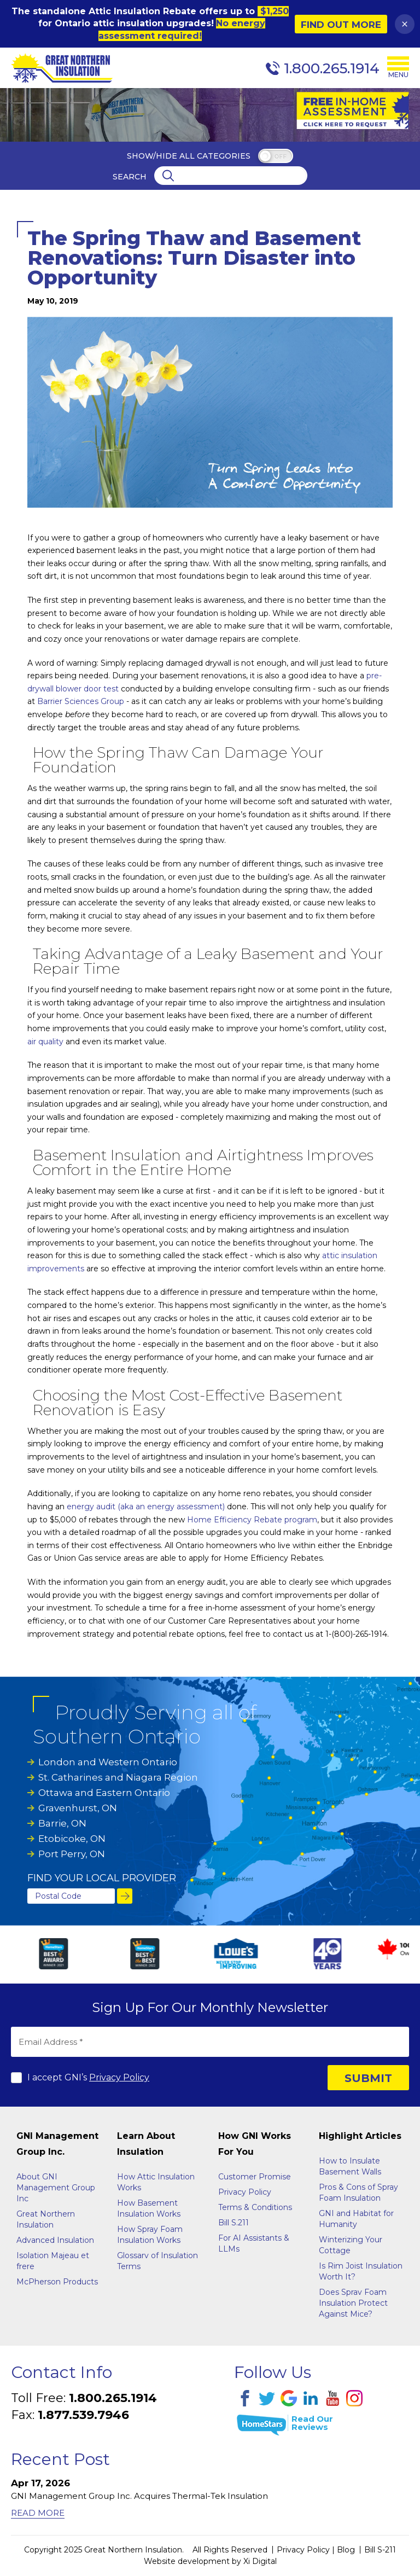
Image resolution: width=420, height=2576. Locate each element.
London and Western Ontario (107, 1762)
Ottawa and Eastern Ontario (104, 1792)
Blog (346, 2550)
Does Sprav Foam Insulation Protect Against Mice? (353, 2303)
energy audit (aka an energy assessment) (146, 1506)
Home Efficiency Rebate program (252, 1520)
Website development (187, 2561)
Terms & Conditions (255, 2207)
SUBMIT (368, 2078)
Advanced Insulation (55, 2240)
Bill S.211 (233, 2223)
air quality (45, 1041)
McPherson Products (57, 2282)
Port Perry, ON (71, 1853)
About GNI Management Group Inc (55, 2187)
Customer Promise (254, 2177)
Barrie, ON (62, 1823)
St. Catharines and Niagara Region (118, 1777)
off (280, 156)
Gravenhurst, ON (77, 1807)
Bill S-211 (380, 2550)
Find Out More (341, 24)
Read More (38, 2513)
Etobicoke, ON (72, 1838)
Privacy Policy (119, 2077)
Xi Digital (260, 2561)
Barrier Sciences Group (80, 701)
